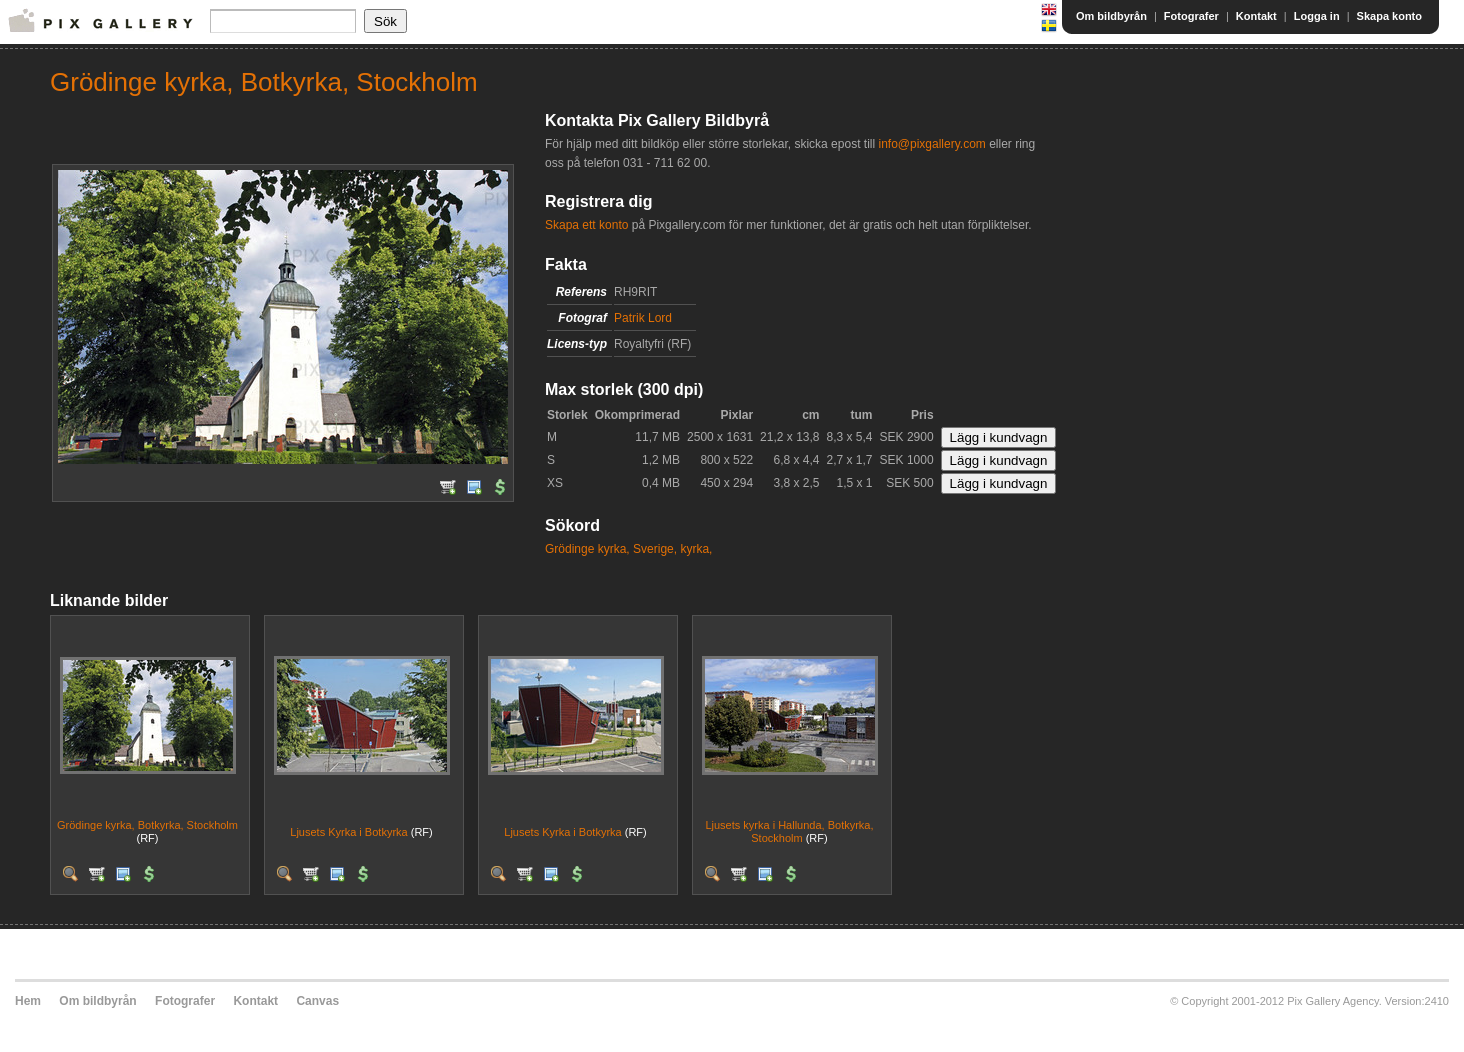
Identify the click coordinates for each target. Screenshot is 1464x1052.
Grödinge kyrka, (587, 549)
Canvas (317, 1001)
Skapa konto (1389, 16)
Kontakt (1256, 16)
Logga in (1317, 16)
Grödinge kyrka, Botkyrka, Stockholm (147, 825)
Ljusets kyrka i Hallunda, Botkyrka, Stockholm (789, 831)
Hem (28, 1001)
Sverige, (655, 549)
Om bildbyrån (1111, 16)
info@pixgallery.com (931, 144)
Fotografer (1191, 16)
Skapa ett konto (586, 225)
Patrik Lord (643, 318)
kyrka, (696, 549)
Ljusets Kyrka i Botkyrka (348, 832)
